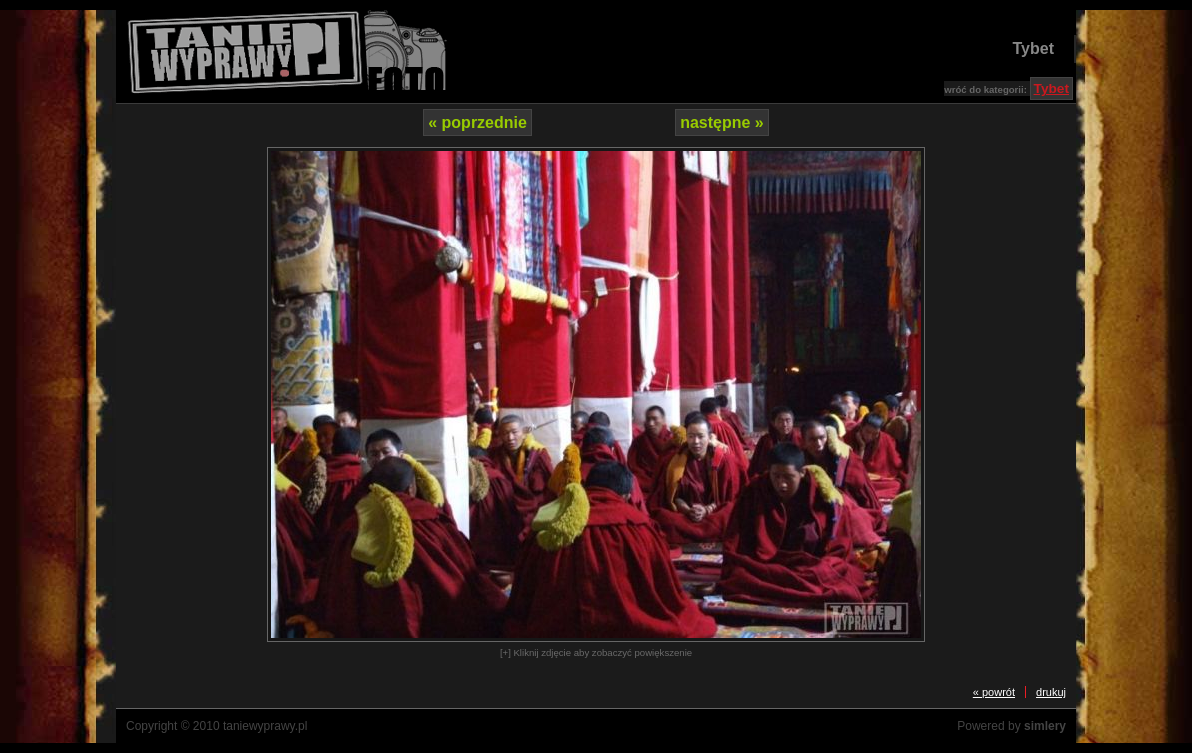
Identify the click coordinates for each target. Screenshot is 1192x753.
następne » (722, 122)
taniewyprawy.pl (265, 726)
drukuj (1051, 692)
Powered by (1011, 726)
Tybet (1033, 48)
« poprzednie (477, 122)
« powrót (994, 692)
